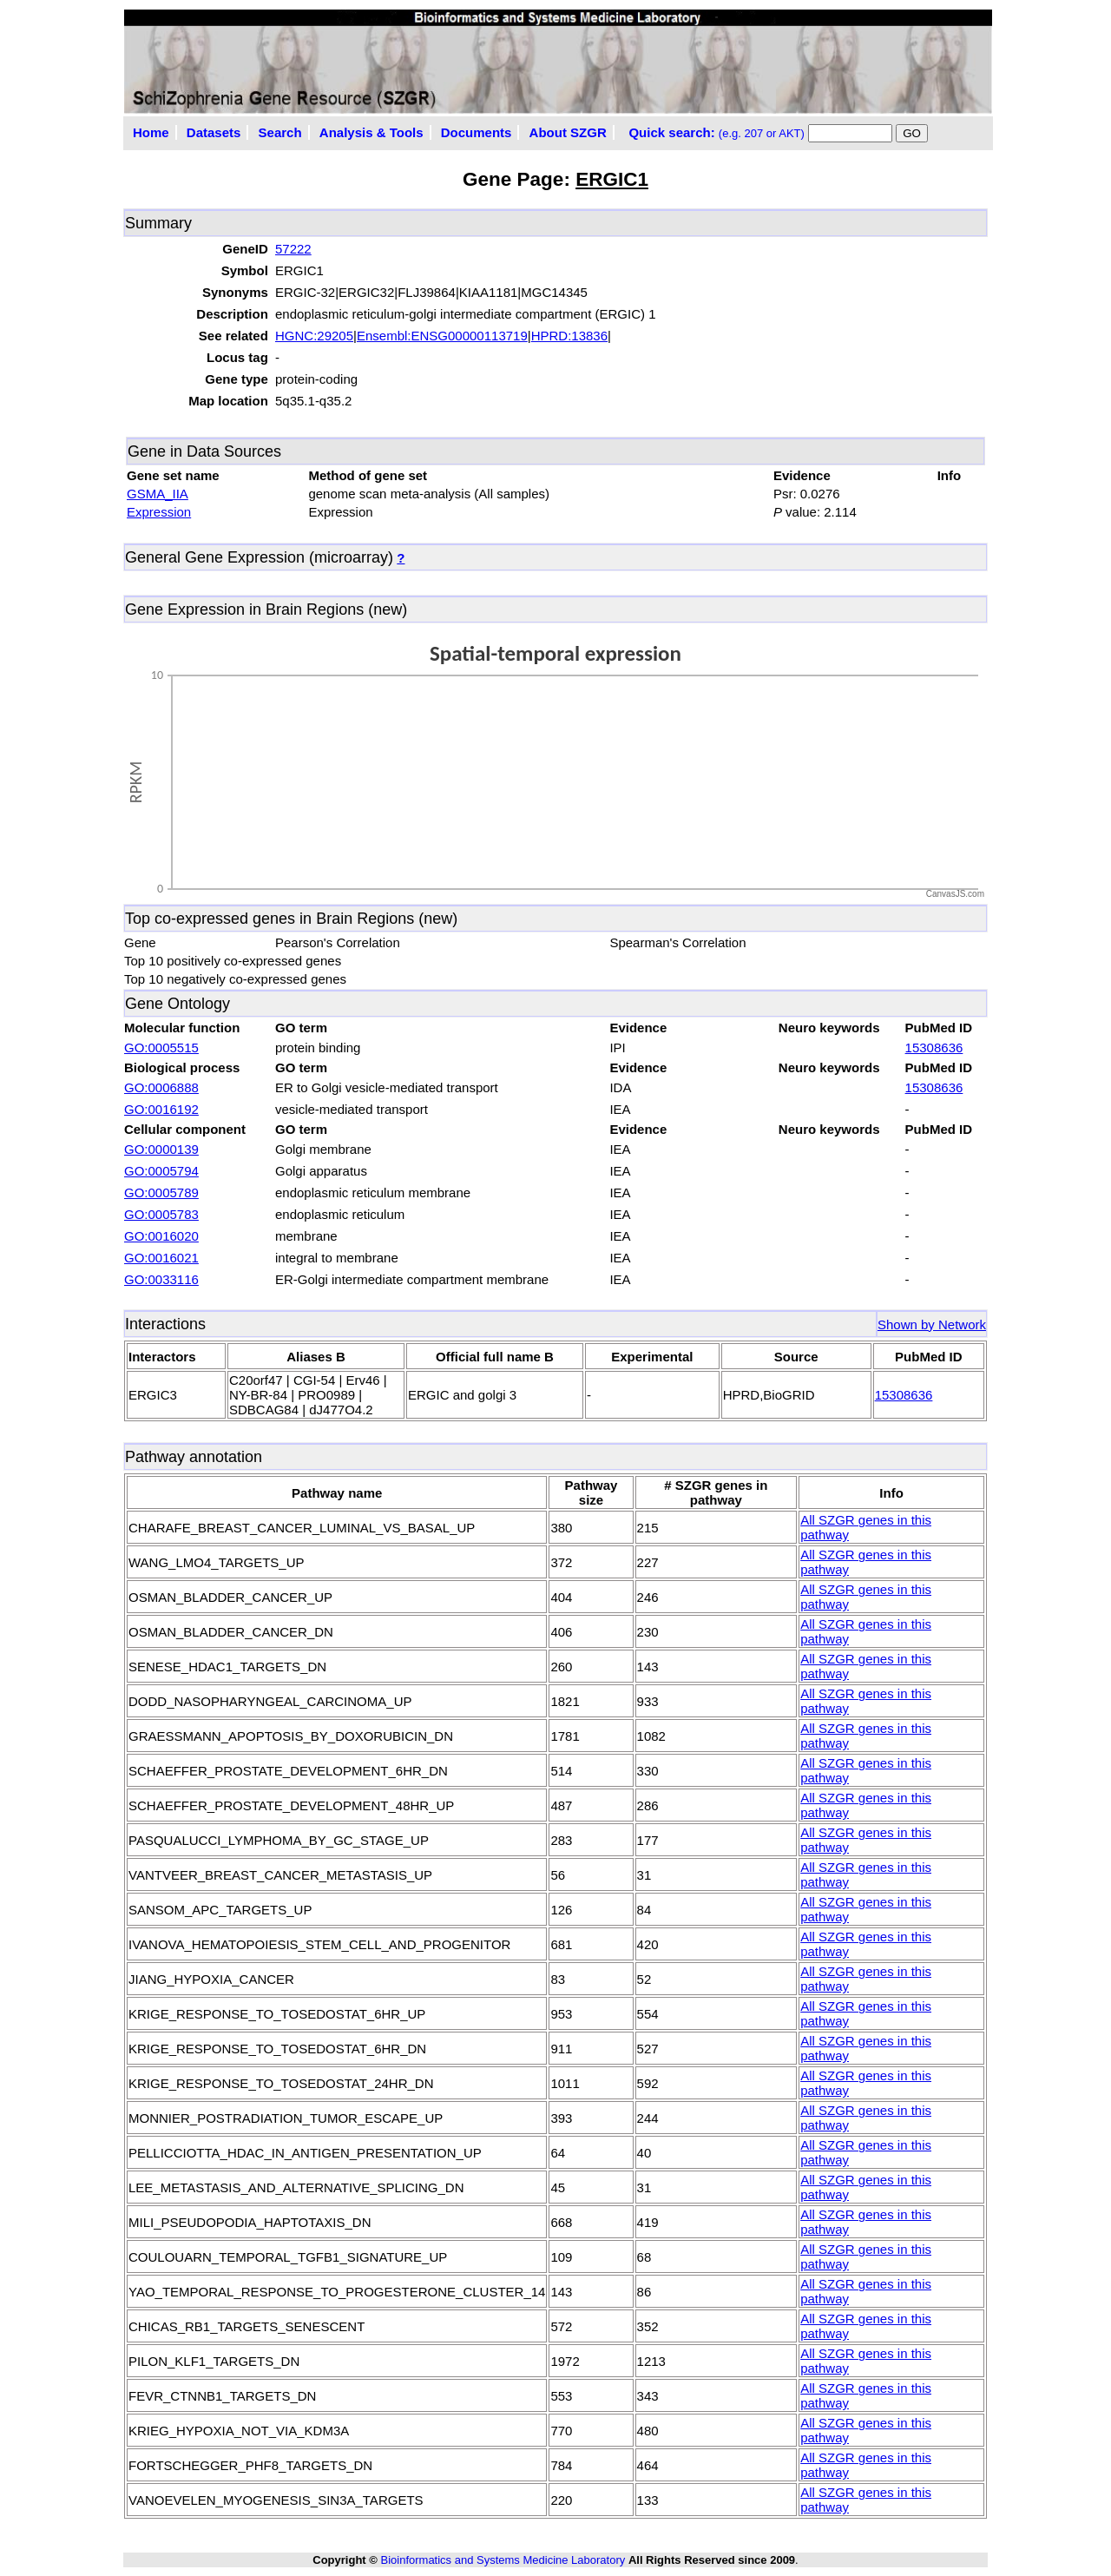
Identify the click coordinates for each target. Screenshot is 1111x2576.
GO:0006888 (161, 1087)
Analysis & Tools (371, 132)
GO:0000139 (161, 1149)
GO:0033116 (161, 1279)
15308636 (934, 1047)
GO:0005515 (161, 1047)
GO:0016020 (161, 1236)
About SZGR (568, 132)
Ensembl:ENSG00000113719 (442, 335)
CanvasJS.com (955, 894)
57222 (293, 248)
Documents (476, 132)
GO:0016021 (161, 1257)
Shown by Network (932, 1324)
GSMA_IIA (157, 493)
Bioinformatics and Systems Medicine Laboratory (502, 2559)
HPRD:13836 (569, 335)
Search (280, 132)
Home (151, 132)
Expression (159, 511)
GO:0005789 (161, 1192)
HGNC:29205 (314, 335)
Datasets (214, 132)
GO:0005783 (161, 1214)
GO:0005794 (161, 1170)
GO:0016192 (161, 1109)
